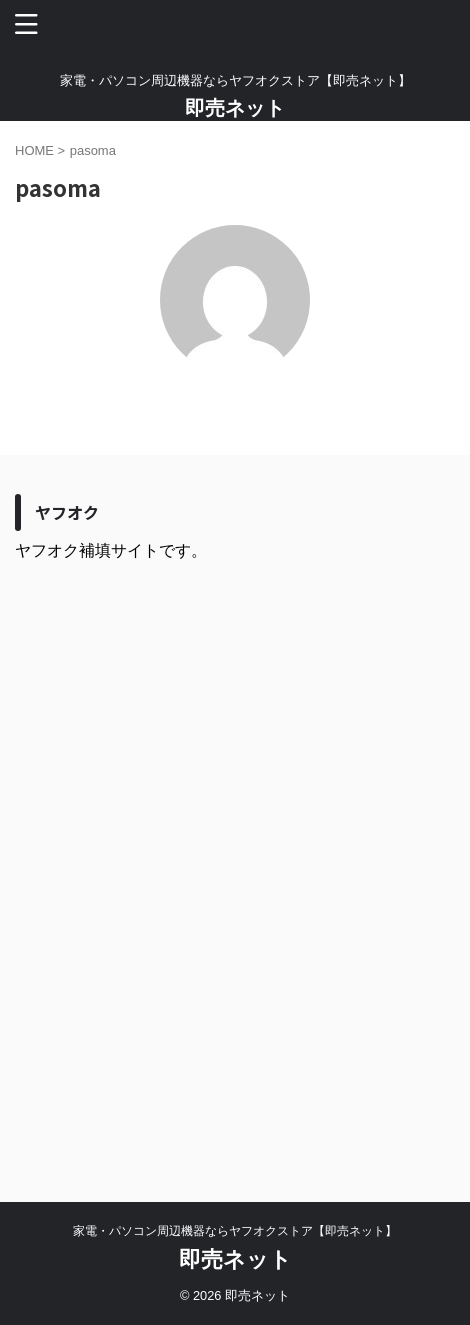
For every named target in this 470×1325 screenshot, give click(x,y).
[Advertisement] (235, 867)
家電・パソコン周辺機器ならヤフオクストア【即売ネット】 (235, 1231)
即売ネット (235, 108)
